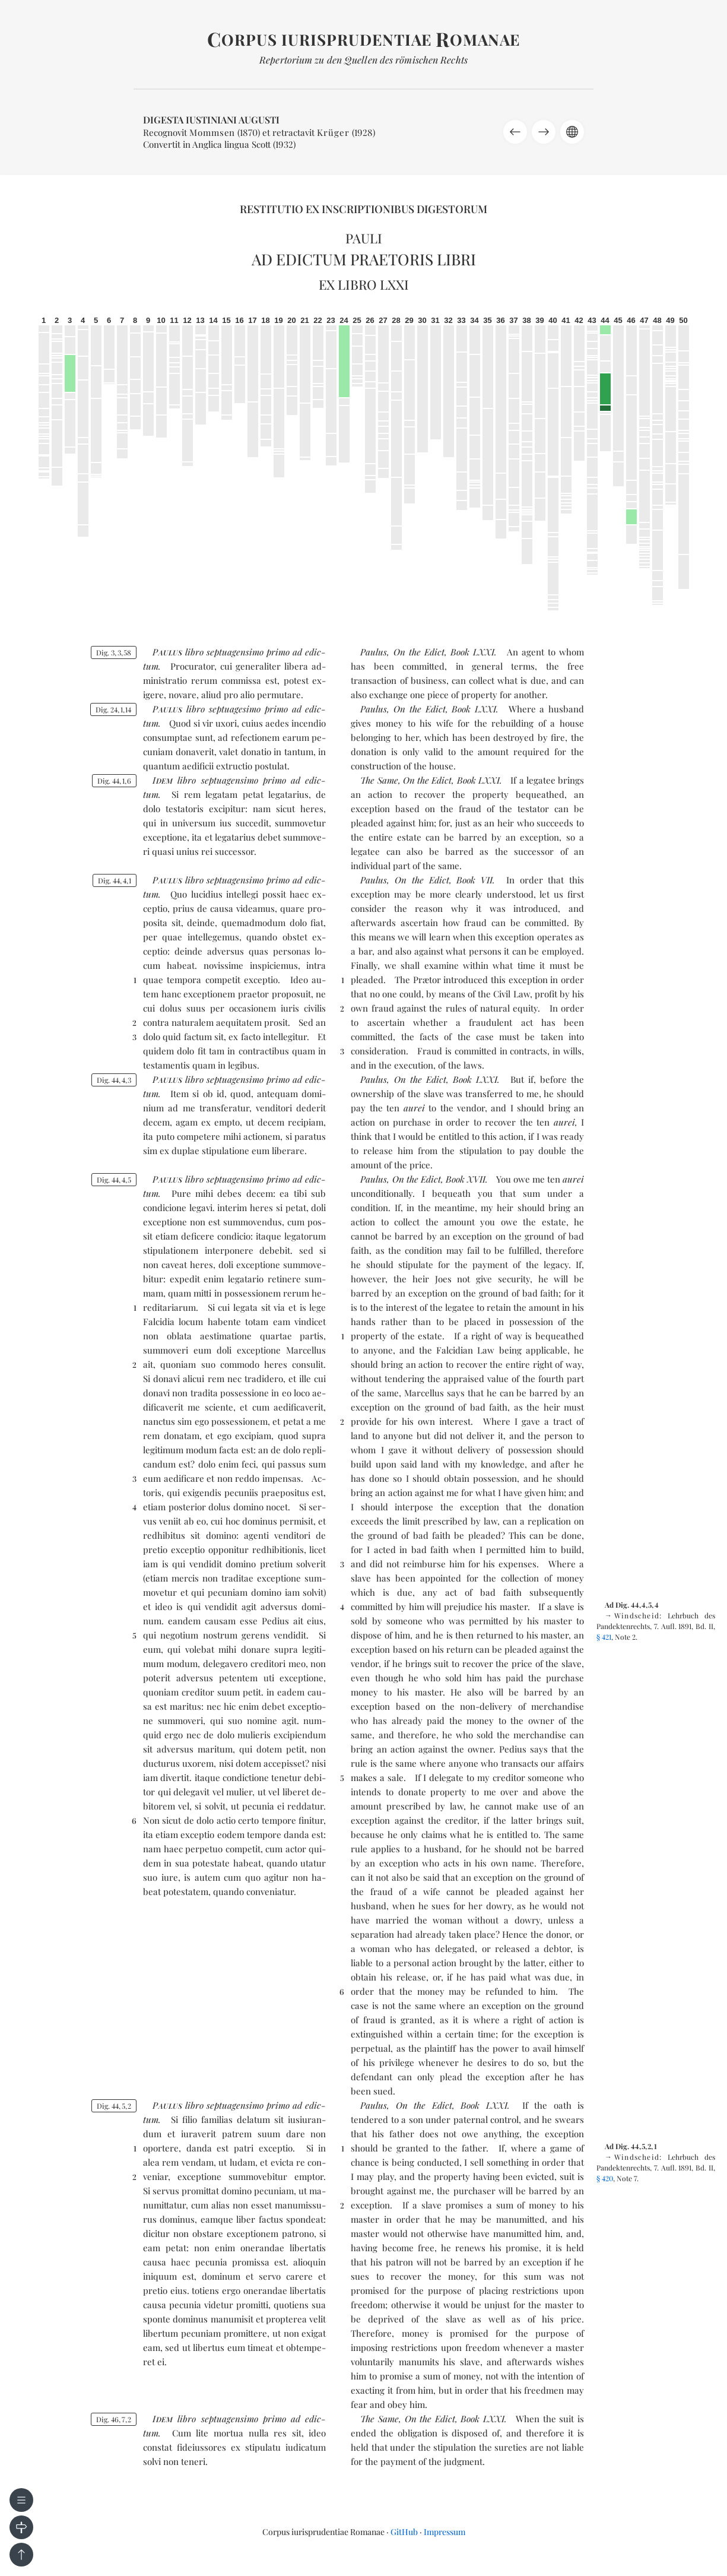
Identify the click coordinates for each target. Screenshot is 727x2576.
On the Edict (419, 652)
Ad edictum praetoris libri (364, 259)
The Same (379, 780)
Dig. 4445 (114, 1179)
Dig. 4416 (114, 780)
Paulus (373, 652)
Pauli (363, 238)
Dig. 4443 (114, 1080)
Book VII (474, 880)
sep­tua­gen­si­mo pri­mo (248, 652)
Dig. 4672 (113, 2419)
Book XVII (465, 1179)
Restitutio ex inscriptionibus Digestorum (363, 209)
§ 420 (604, 2178)
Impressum (444, 2531)
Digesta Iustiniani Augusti (211, 119)
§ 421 (603, 1637)
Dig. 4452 (114, 2106)
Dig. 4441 (114, 880)
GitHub (404, 2531)
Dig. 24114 (113, 709)
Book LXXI (472, 652)
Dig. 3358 (113, 652)
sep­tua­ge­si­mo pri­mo (248, 709)
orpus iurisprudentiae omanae (363, 39)
